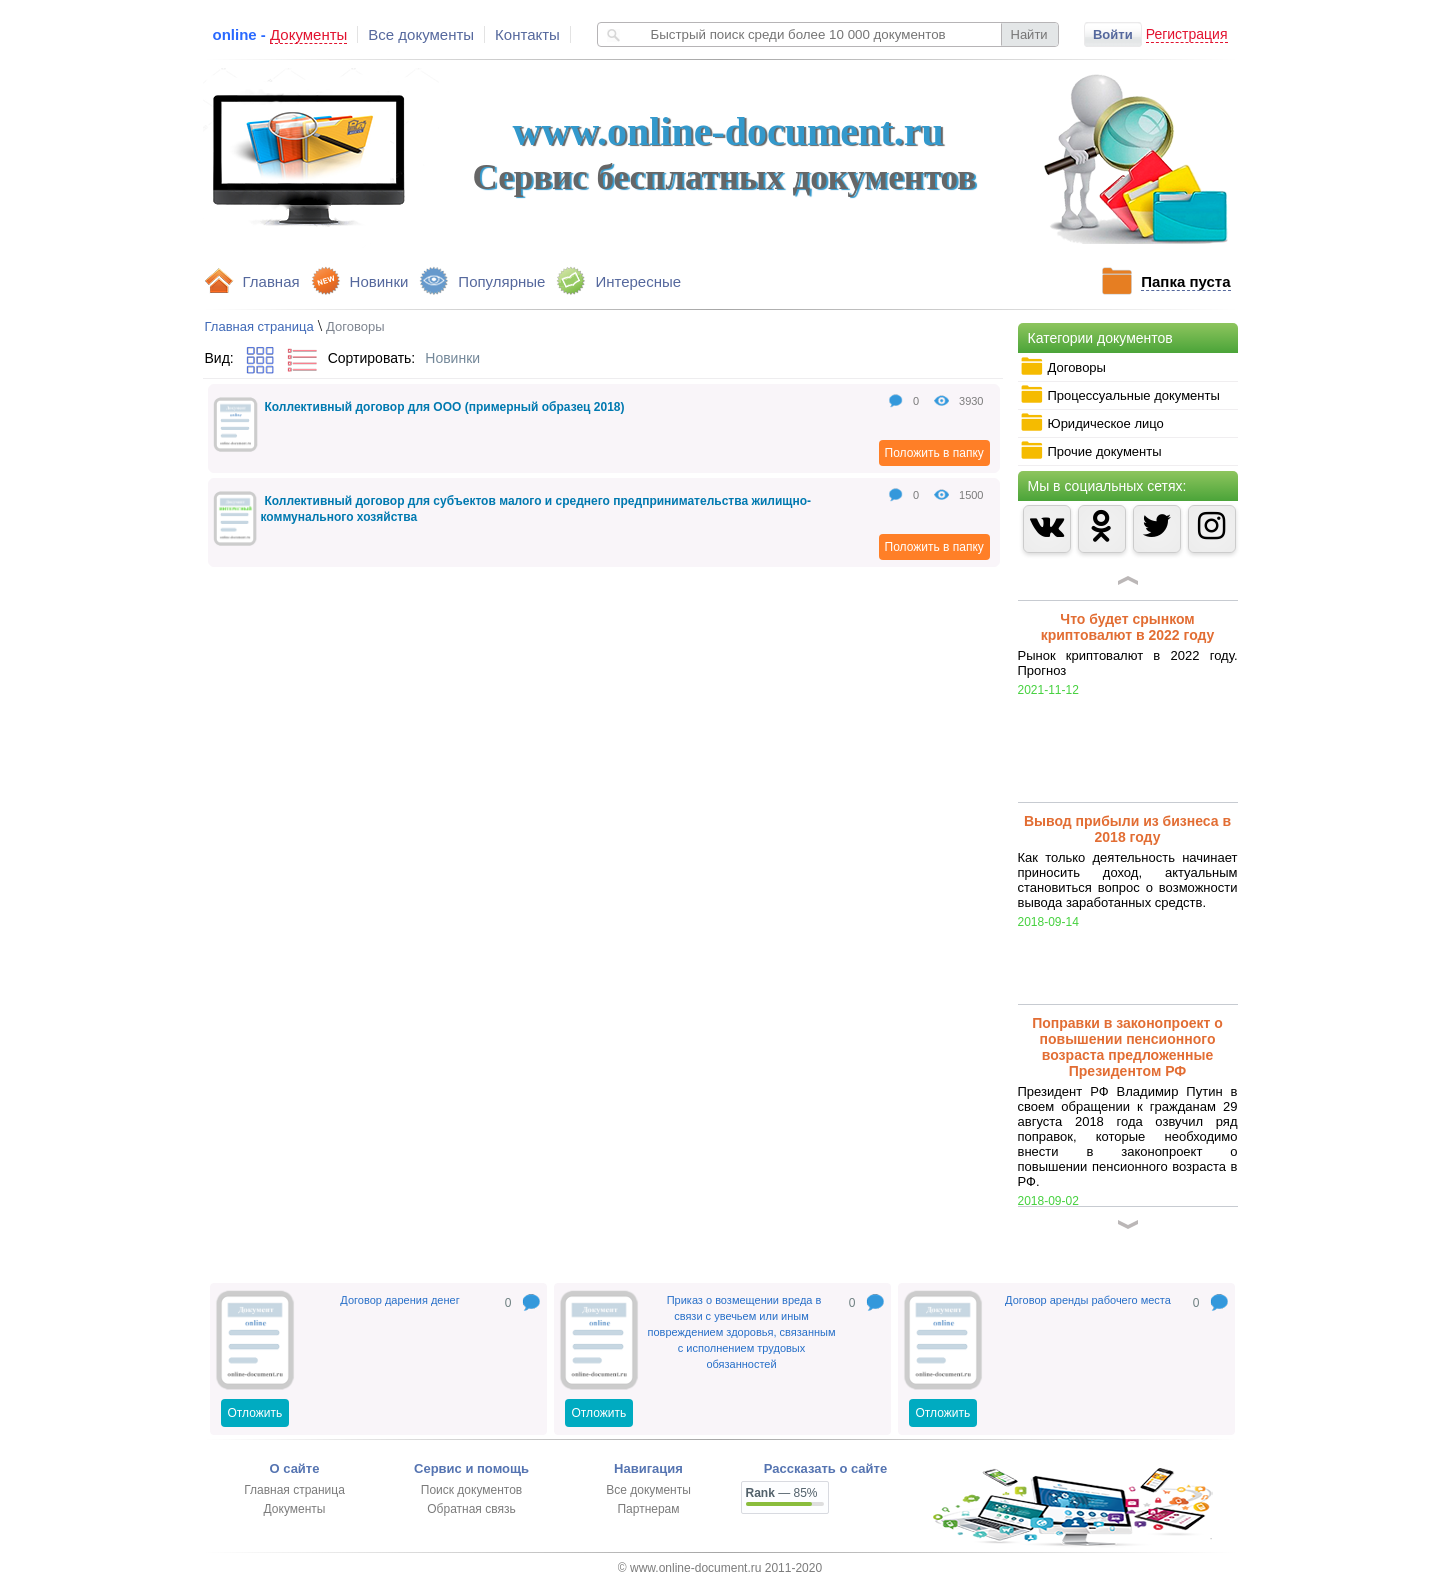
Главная (271, 281)
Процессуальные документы (1120, 395)
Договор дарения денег (399, 1300)
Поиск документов (471, 1490)
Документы (295, 1509)
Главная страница (259, 326)
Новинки (379, 281)
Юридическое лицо (1092, 423)
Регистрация (1187, 34)
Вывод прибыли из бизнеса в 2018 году (1127, 829)
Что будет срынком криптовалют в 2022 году (1128, 627)
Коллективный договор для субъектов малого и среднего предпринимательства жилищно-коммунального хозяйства (536, 509)
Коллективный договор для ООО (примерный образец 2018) (445, 407)
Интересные (638, 281)
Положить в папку (934, 453)
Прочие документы (1091, 451)
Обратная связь (471, 1509)
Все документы (421, 34)
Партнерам (648, 1509)
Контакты (527, 34)
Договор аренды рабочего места (1088, 1300)
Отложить (255, 1413)
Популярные (501, 281)
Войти (1113, 34)
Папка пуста (1185, 281)
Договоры (1063, 367)
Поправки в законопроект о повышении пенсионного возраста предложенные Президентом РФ (1127, 1047)
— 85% (782, 1493)
